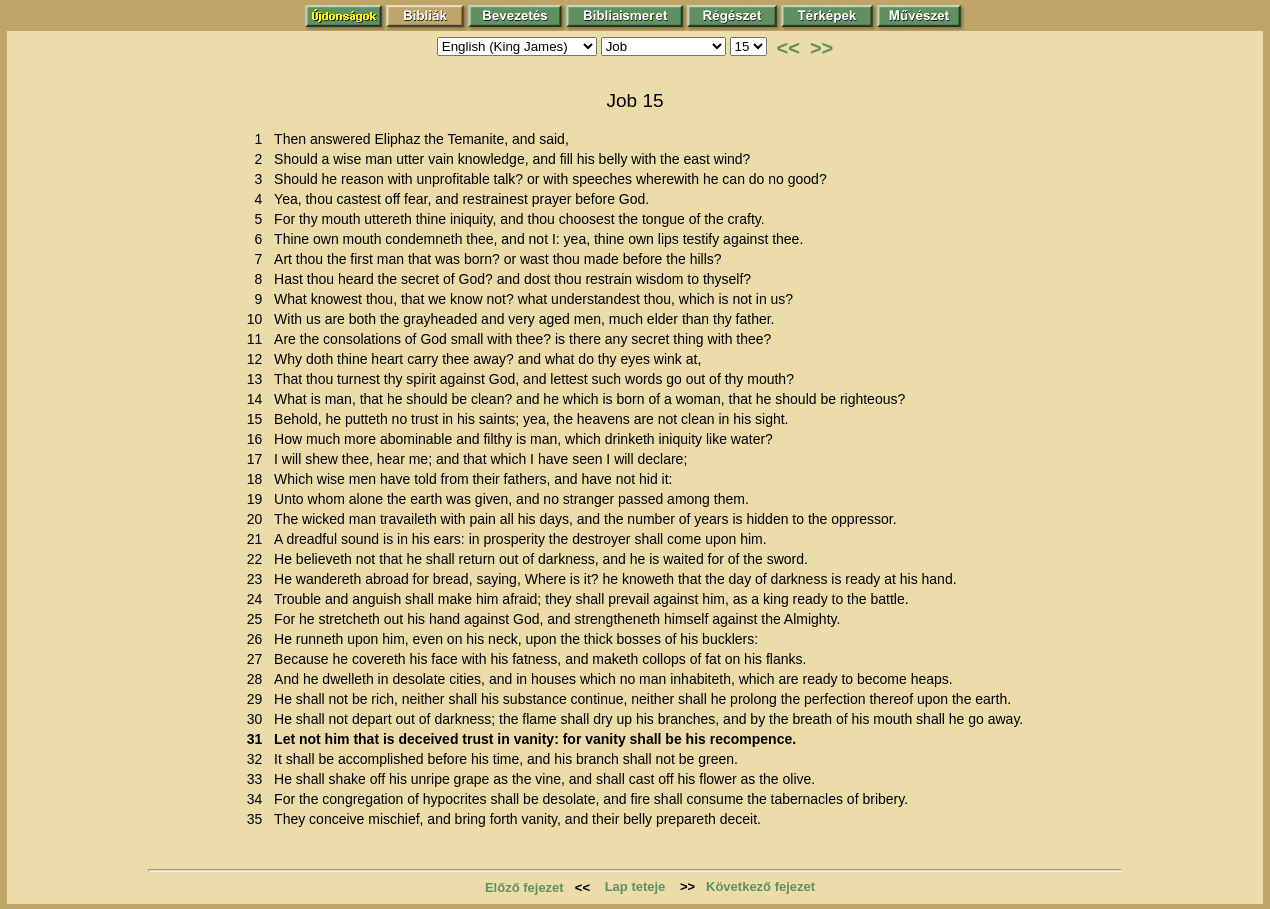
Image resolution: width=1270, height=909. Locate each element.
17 (258, 459)
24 (258, 599)
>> (821, 48)
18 (258, 479)
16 (258, 439)
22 (258, 559)
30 (258, 719)
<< (788, 48)
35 (258, 819)
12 (258, 359)
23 (258, 579)
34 (258, 799)
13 (258, 379)
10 (258, 319)
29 (258, 699)
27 (258, 659)
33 (258, 779)
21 (258, 539)
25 (258, 619)
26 (258, 639)
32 (258, 759)
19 (258, 499)
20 (258, 519)
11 (258, 339)
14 (258, 399)
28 (258, 679)
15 (258, 419)
